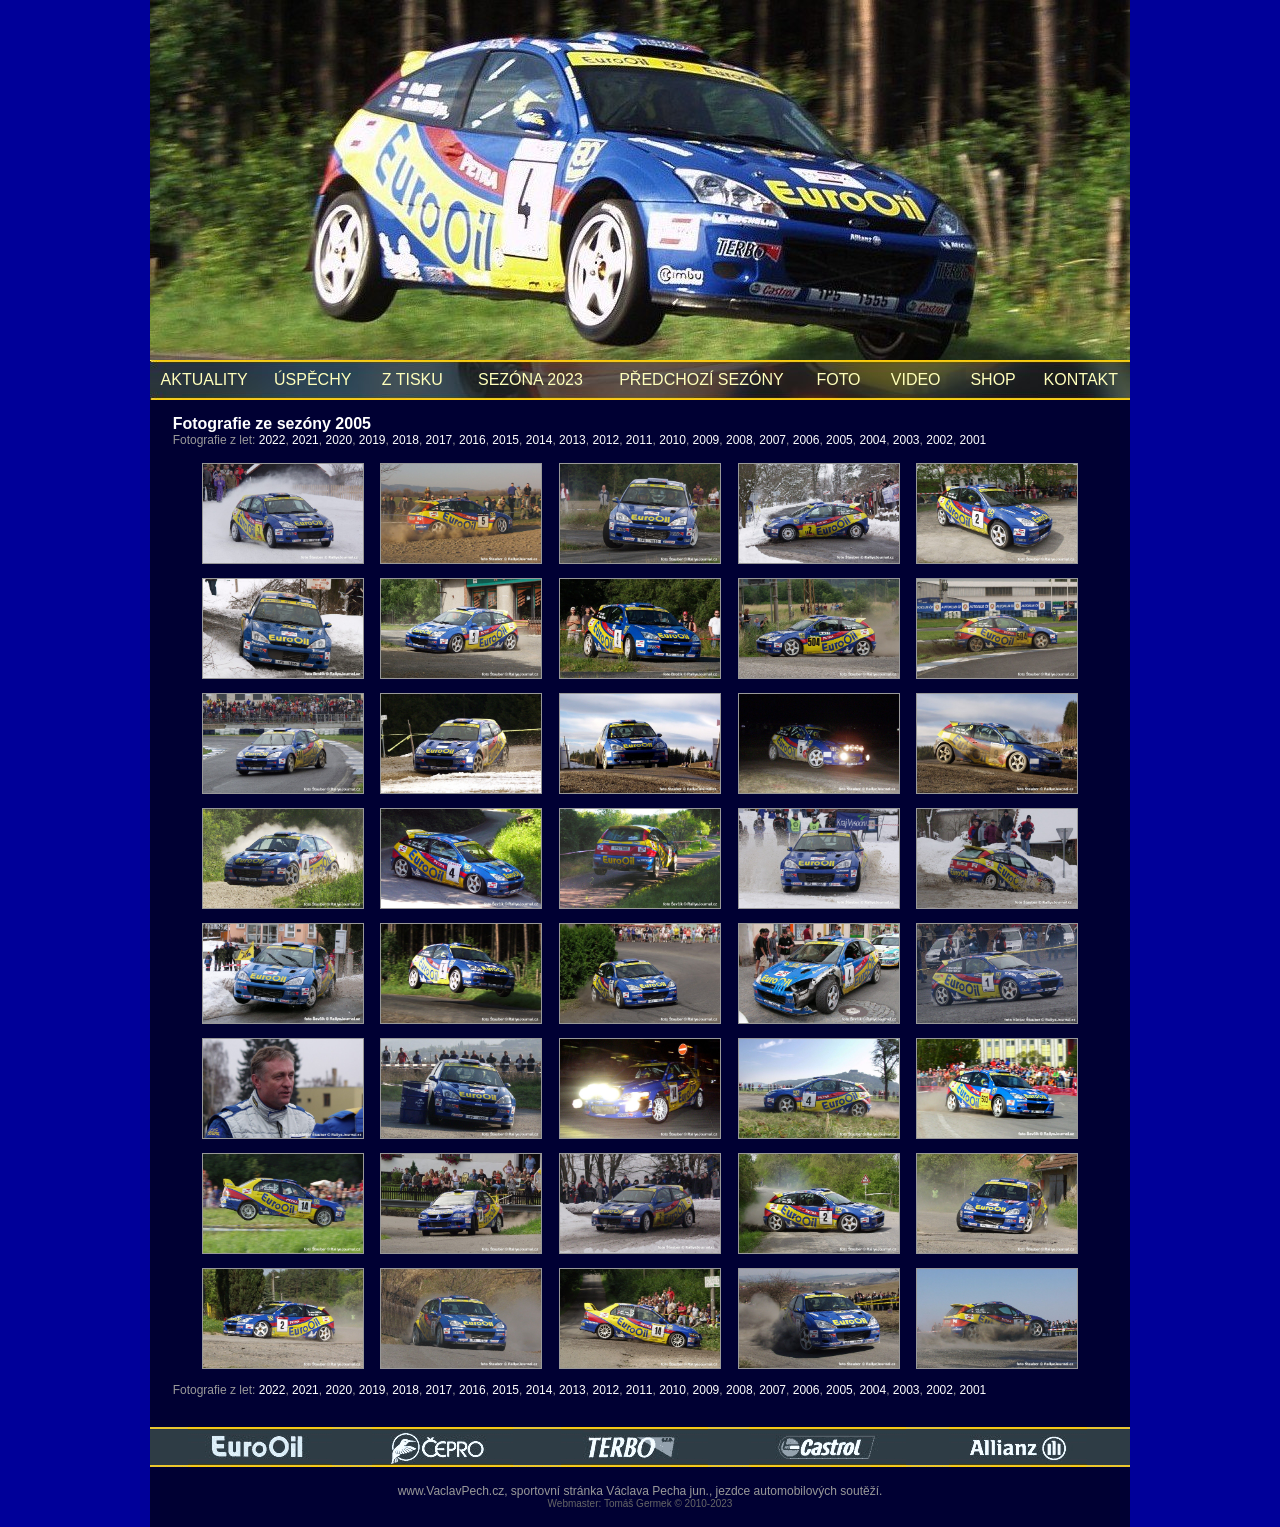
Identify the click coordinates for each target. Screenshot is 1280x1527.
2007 (772, 440)
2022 (272, 440)
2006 (806, 440)
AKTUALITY (204, 379)
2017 (439, 440)
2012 (605, 440)
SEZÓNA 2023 (531, 379)
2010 (672, 440)
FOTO (838, 379)
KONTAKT (1080, 379)
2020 (338, 440)
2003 (906, 440)
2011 (639, 440)
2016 (472, 440)
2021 (305, 440)
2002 (939, 440)
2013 (572, 440)
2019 (372, 440)
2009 (706, 440)
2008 (739, 440)
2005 (839, 440)
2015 (505, 440)
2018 (405, 440)
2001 (973, 440)
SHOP (993, 379)
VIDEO (915, 379)
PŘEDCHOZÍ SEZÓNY (701, 379)
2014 (539, 440)
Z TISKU (412, 379)
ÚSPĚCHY (313, 379)
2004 (872, 440)
